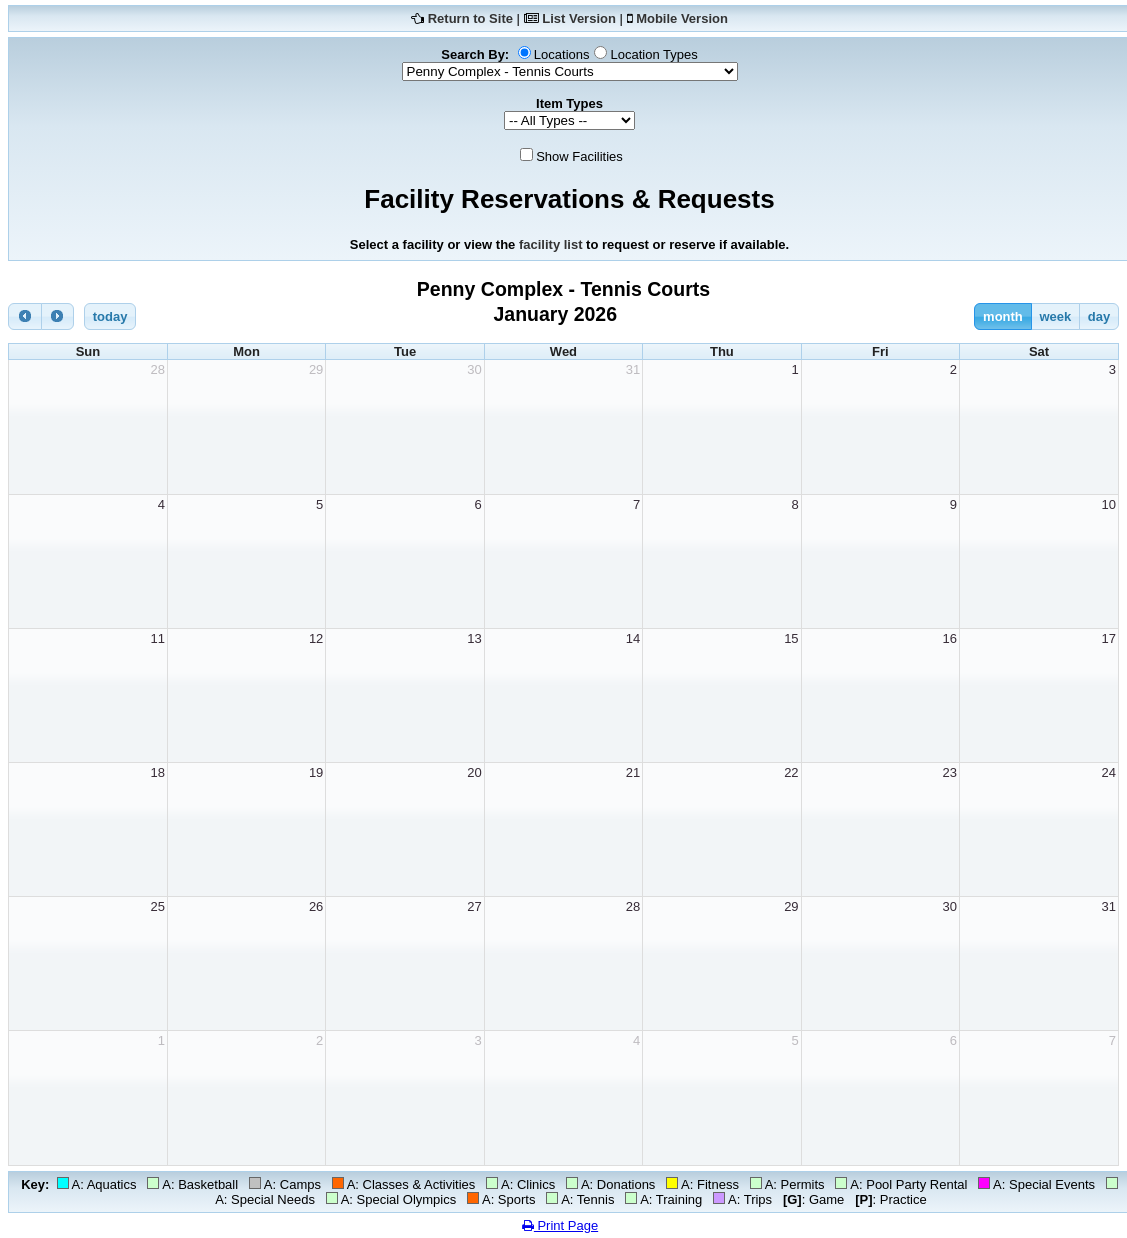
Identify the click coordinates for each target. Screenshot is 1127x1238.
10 (1109, 504)
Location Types (653, 54)
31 (633, 369)
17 (1109, 638)
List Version (579, 18)
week (1055, 316)
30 (474, 369)
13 (474, 638)
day (1099, 316)
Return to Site (470, 18)
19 (316, 772)
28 (157, 369)
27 (474, 906)
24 (1109, 772)
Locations (562, 54)
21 (633, 772)
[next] (58, 316)
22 (791, 772)
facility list (551, 244)
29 (316, 369)
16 (950, 638)
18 (157, 772)
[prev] (25, 316)
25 (157, 906)
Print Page (560, 1225)
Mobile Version (682, 18)
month (1003, 316)
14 (633, 638)
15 (791, 638)
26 (316, 906)
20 (474, 772)
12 (316, 638)
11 (157, 638)
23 (950, 772)
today (110, 316)
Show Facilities (579, 156)
